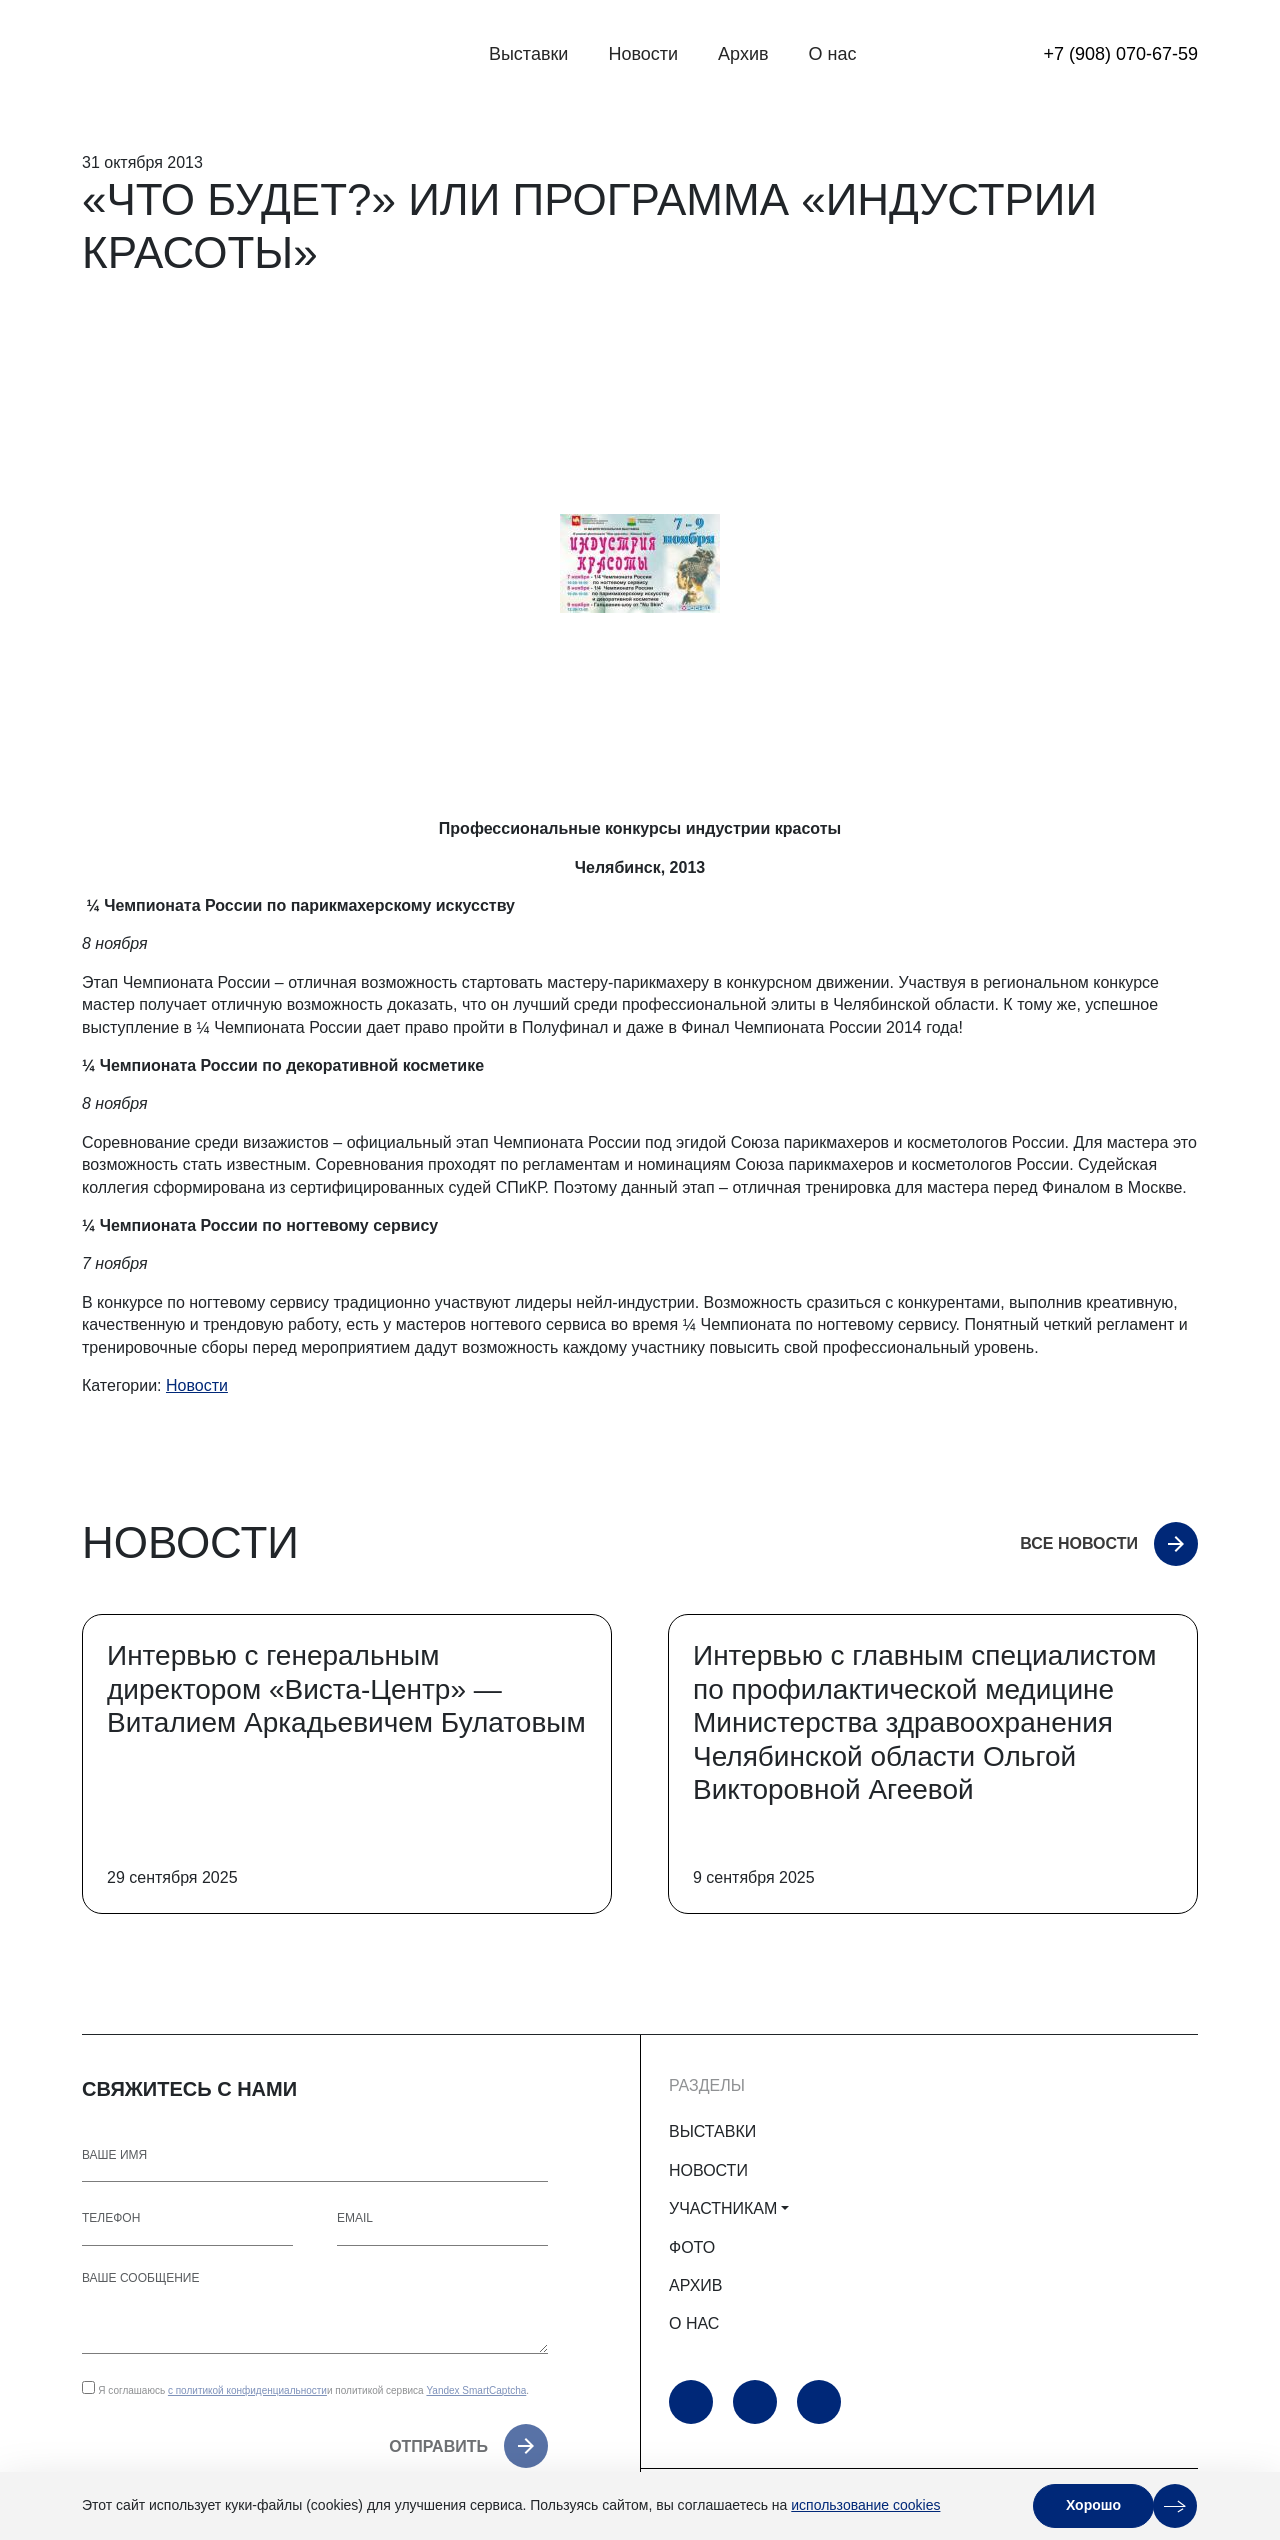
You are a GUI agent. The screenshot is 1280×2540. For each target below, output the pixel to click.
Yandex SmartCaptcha (476, 2390)
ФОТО (692, 2247)
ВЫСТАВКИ (712, 2131)
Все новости (1079, 1543)
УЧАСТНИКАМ (723, 2208)
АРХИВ (695, 2285)
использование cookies (865, 2505)
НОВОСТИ (708, 2170)
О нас (833, 54)
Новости (643, 54)
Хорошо (1093, 2505)
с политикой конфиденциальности (247, 2390)
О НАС (694, 2323)
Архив (743, 54)
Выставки (529, 54)
